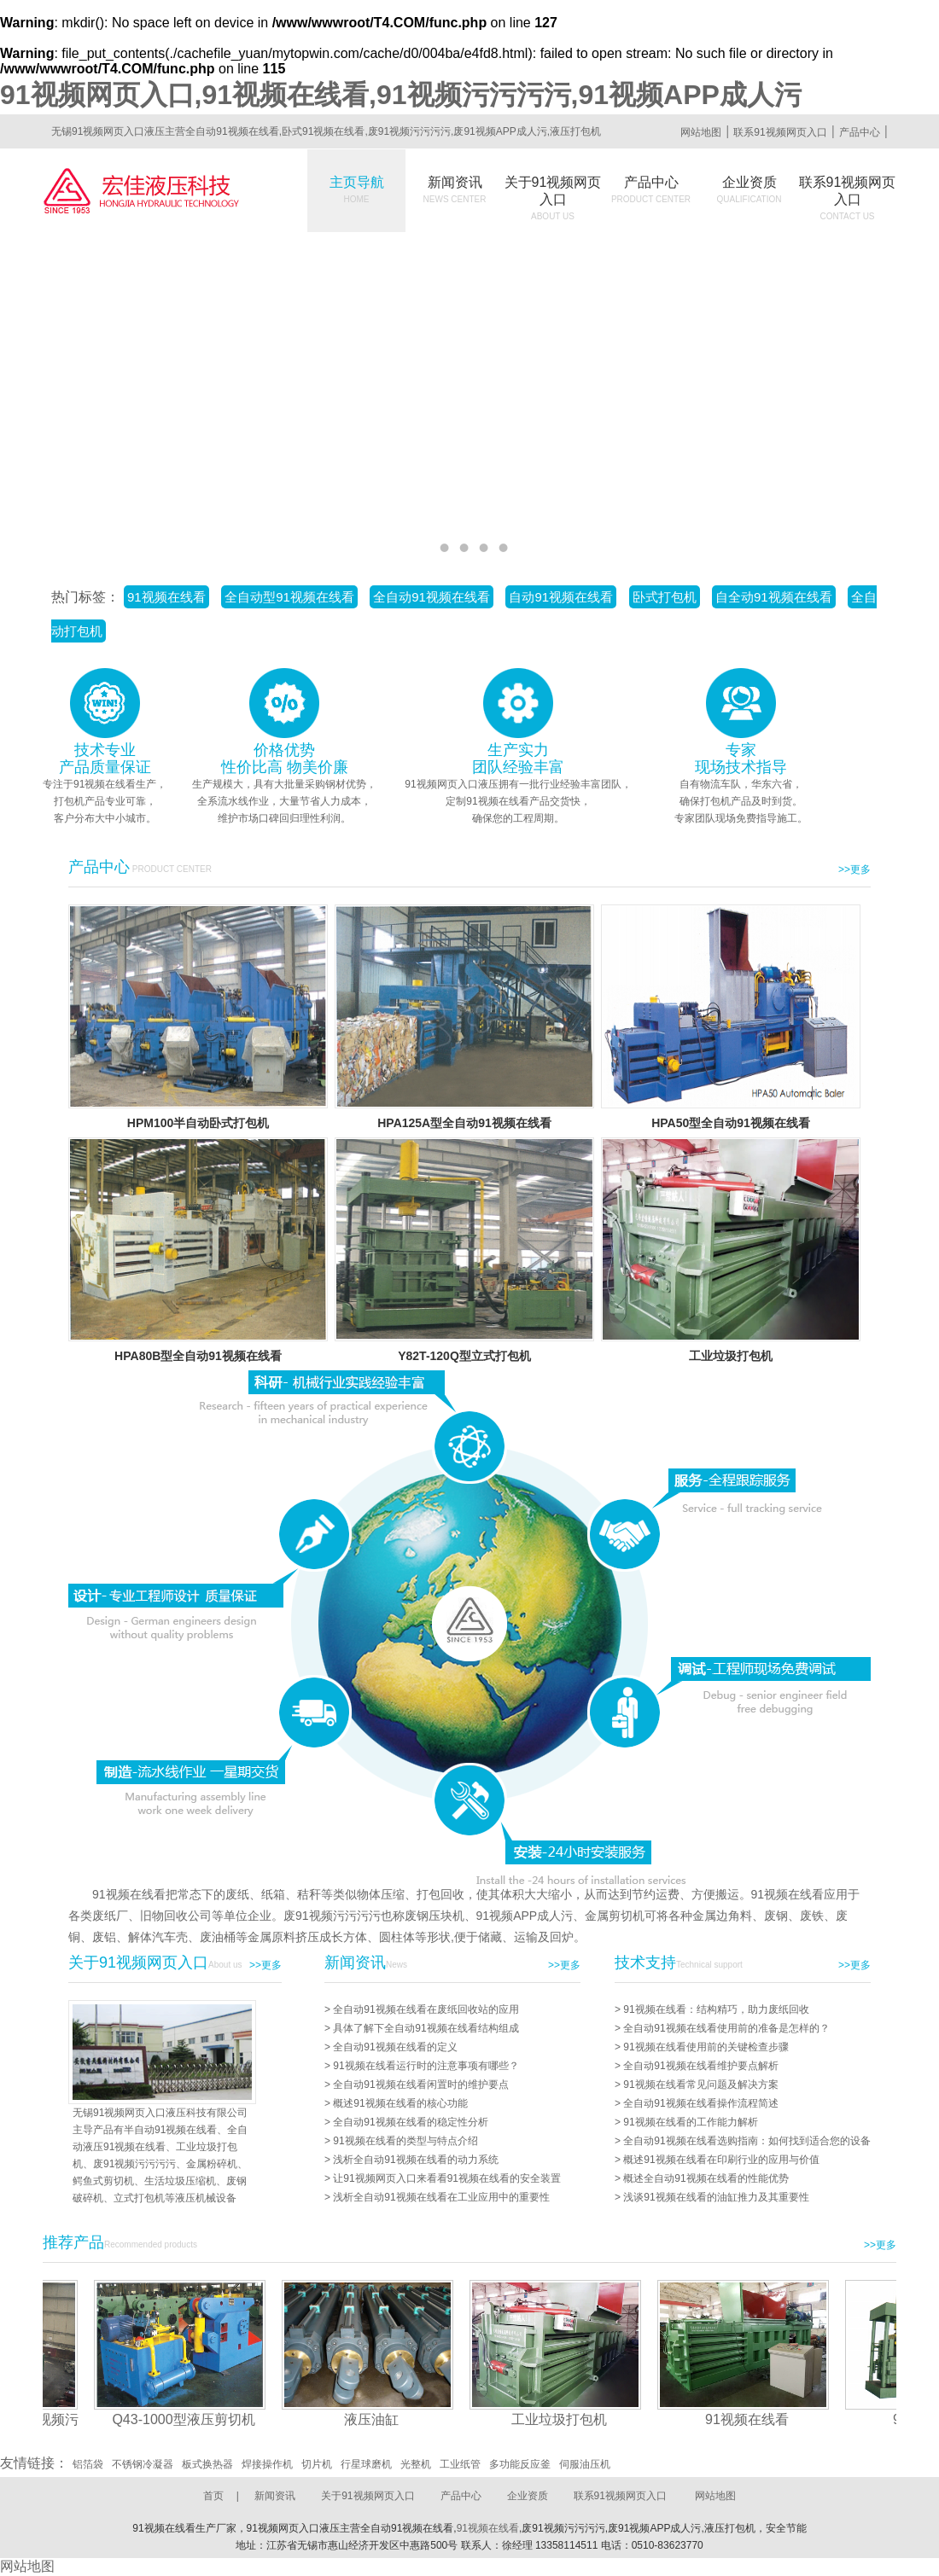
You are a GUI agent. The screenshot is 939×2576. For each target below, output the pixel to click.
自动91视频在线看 (561, 597)
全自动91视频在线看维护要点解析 (700, 2066)
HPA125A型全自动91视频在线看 (464, 1123)
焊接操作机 (267, 2464)
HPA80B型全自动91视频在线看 (198, 1356)
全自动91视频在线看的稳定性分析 (410, 2122)
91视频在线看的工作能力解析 (690, 2122)
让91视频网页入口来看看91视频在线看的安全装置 (447, 2178)
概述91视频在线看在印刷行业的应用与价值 (721, 2160)
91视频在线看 (166, 597)
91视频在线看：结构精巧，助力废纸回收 (715, 2009)
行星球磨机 (366, 2464)
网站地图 (700, 132)
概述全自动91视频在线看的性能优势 (705, 2178)
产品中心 (859, 132)
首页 (213, 2496)
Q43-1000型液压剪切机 (191, 2419)
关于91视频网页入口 (553, 198)
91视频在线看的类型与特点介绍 (405, 2141)
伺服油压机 (584, 2464)
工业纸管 (460, 2464)
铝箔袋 (88, 2464)
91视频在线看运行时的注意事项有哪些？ (425, 2066)
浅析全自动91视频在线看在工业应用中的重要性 (441, 2197)
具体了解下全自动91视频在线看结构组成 (425, 2028)
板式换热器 (207, 2464)
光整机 (415, 2464)
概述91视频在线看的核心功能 (400, 2103)
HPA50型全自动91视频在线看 (730, 1123)
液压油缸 (379, 2419)
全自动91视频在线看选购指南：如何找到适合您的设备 (746, 2141)
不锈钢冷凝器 (142, 2464)
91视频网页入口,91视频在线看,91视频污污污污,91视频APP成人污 (401, 94)
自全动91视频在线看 (773, 597)
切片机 (316, 2464)
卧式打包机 (665, 597)
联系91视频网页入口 (779, 132)
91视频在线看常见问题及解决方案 (700, 2084)
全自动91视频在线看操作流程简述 (700, 2103)
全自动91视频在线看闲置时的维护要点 (420, 2084)
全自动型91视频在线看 (289, 597)
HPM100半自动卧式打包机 (198, 1123)
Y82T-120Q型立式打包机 (464, 1356)
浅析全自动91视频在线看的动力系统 (415, 2160)
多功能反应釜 (520, 2464)
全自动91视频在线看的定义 (395, 2047)
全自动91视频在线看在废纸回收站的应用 (425, 2009)
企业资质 (749, 189)
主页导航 (357, 189)
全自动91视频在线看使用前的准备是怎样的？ (726, 2028)
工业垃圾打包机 (731, 1356)
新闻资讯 (455, 189)
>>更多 (854, 869)
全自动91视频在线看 (431, 597)
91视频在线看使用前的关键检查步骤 (705, 2047)
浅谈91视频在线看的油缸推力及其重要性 (715, 2197)
